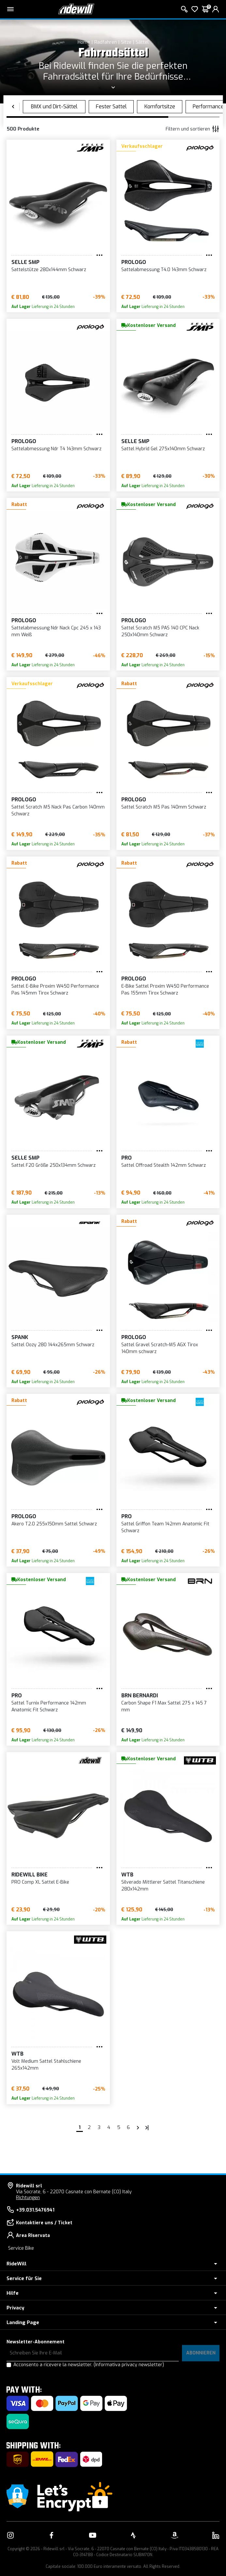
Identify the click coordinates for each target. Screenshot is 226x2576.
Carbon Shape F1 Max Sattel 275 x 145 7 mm (164, 1706)
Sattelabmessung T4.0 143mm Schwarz (163, 270)
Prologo (133, 262)
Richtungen (28, 2198)
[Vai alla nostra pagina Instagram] (10, 2535)
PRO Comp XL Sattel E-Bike (40, 1882)
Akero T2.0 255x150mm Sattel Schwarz (54, 1524)
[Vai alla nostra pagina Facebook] (51, 2535)
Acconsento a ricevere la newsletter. (88, 2365)
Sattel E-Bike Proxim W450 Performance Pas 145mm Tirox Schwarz (55, 989)
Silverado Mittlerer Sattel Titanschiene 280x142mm (163, 1885)
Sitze (126, 42)
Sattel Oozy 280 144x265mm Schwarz (52, 1345)
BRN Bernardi (139, 1695)
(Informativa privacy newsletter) (129, 2365)
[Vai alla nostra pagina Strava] (133, 2535)
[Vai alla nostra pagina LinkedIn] (215, 2535)
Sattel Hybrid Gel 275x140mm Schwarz (163, 449)
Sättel (142, 42)
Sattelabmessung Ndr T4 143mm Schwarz (56, 449)
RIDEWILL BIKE (29, 1874)
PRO (126, 1157)
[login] (215, 9)
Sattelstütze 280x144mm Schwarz (48, 270)
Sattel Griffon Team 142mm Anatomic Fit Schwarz (165, 1527)
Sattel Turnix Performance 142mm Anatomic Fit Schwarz (48, 1706)
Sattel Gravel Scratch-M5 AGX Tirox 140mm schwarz (159, 1348)
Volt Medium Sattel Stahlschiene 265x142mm (46, 2064)
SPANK (19, 1337)
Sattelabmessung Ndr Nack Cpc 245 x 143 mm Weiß (56, 631)
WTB (127, 1874)
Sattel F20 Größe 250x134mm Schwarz (53, 1165)
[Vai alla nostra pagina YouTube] (93, 2535)
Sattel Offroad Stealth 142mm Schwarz (163, 1165)
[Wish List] (195, 9)
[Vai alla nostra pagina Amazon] (174, 2535)
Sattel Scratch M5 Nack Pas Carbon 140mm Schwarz (58, 810)
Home (84, 42)
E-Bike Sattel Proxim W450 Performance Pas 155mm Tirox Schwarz (165, 989)
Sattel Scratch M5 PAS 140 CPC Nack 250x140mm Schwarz (160, 631)
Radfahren (105, 42)
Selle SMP (25, 262)
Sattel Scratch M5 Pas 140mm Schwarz (163, 807)
